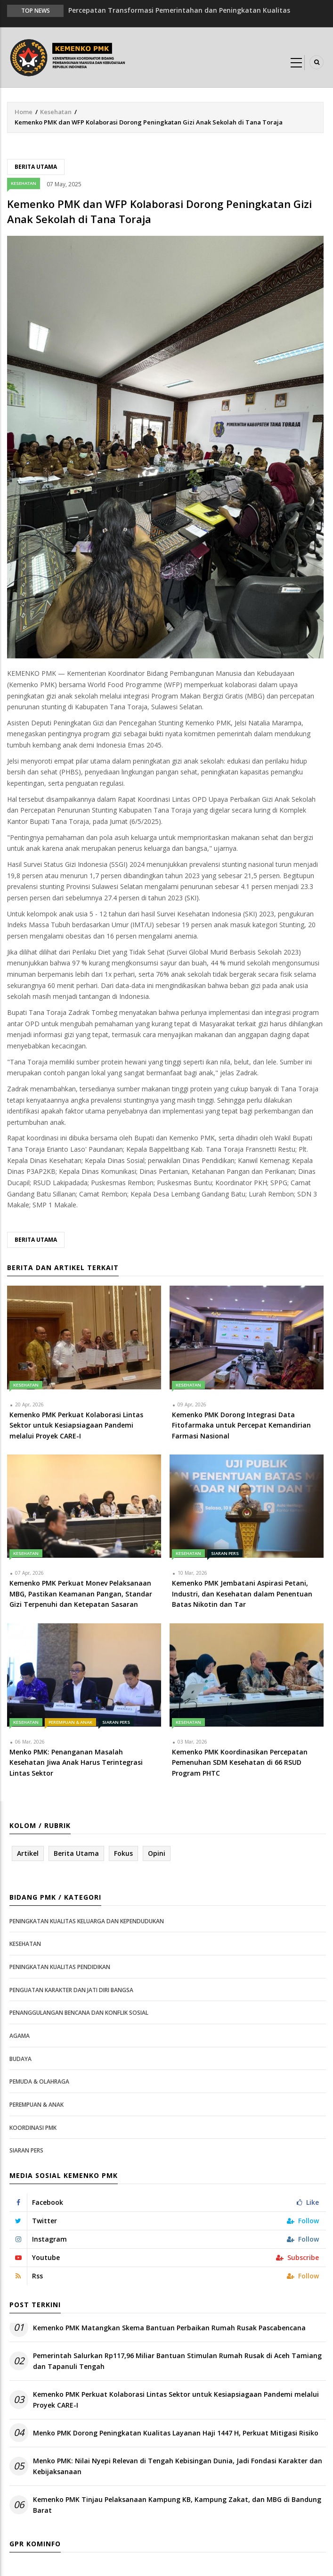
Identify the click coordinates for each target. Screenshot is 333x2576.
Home (23, 112)
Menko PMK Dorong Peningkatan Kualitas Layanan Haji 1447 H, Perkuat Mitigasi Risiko (175, 2432)
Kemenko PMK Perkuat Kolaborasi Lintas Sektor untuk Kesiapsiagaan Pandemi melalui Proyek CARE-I (176, 2399)
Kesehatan (56, 112)
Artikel (28, 1853)
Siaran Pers (225, 1553)
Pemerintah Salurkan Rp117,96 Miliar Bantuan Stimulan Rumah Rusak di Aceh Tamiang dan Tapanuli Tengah (177, 2360)
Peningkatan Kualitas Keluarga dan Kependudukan (86, 1921)
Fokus (123, 1853)
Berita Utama (36, 167)
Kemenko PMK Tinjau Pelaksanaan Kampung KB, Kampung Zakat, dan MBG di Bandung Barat (177, 2504)
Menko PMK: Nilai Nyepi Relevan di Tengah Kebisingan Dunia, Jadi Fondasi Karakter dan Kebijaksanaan (177, 2466)
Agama (19, 2036)
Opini (156, 1853)
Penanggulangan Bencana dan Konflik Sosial (78, 2013)
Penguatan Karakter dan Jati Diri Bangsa (71, 1990)
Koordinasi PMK (33, 2128)
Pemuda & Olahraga (39, 2081)
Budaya (20, 2059)
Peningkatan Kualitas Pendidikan (59, 1967)
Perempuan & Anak (70, 1722)
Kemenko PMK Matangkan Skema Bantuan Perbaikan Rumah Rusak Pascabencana (169, 2327)
